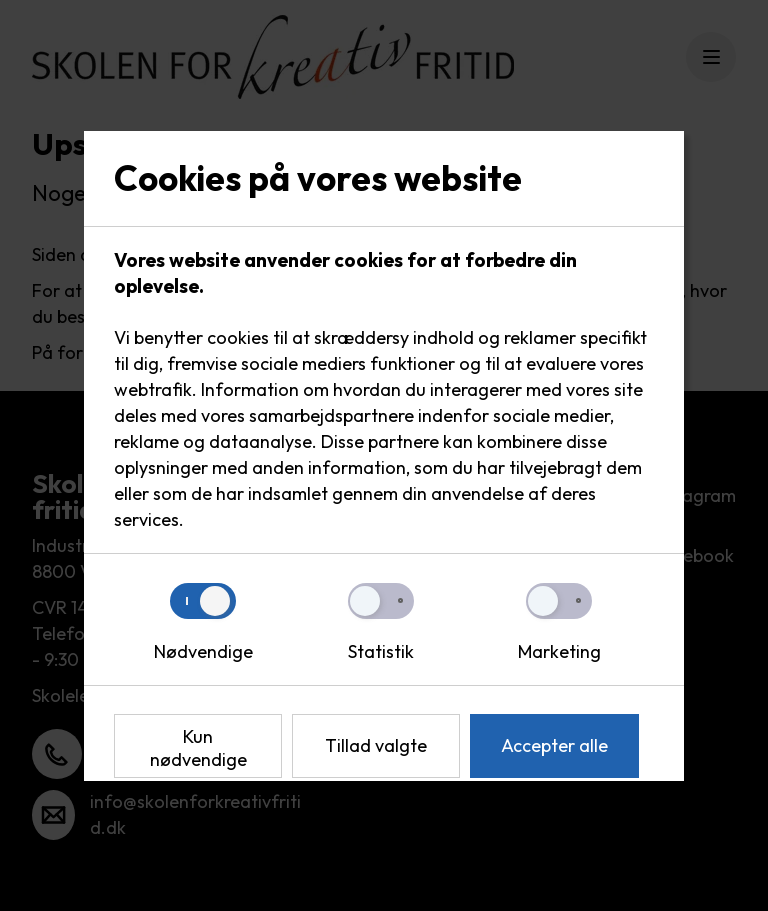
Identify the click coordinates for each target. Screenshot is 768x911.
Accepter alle (554, 745)
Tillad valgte (376, 745)
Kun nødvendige (198, 748)
